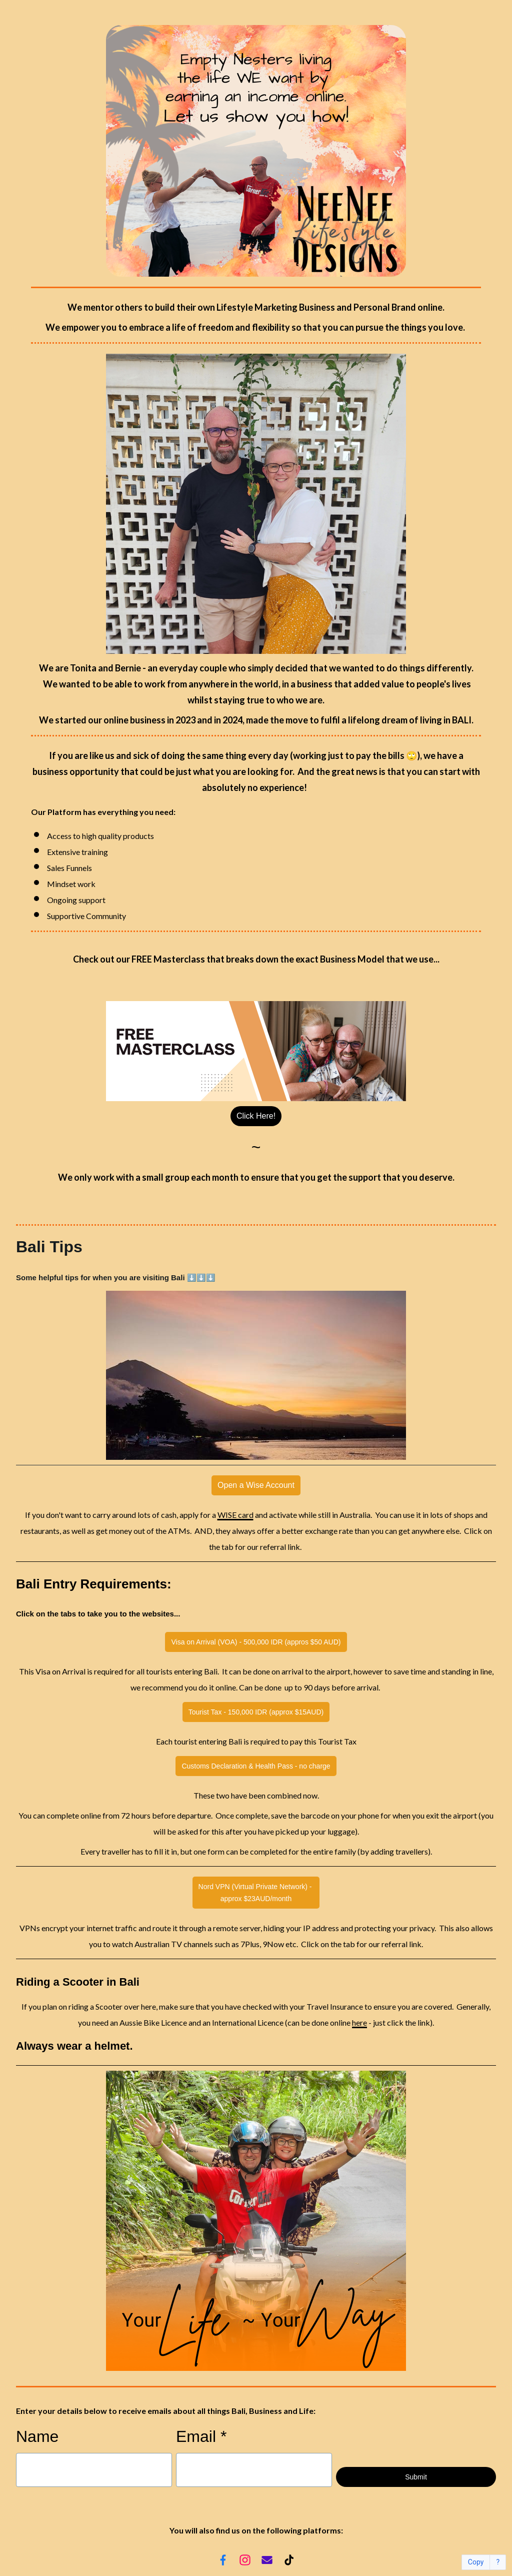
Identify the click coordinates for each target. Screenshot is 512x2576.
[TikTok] (289, 2560)
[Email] (267, 2560)
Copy (476, 2562)
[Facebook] (223, 2560)
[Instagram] (245, 2560)
